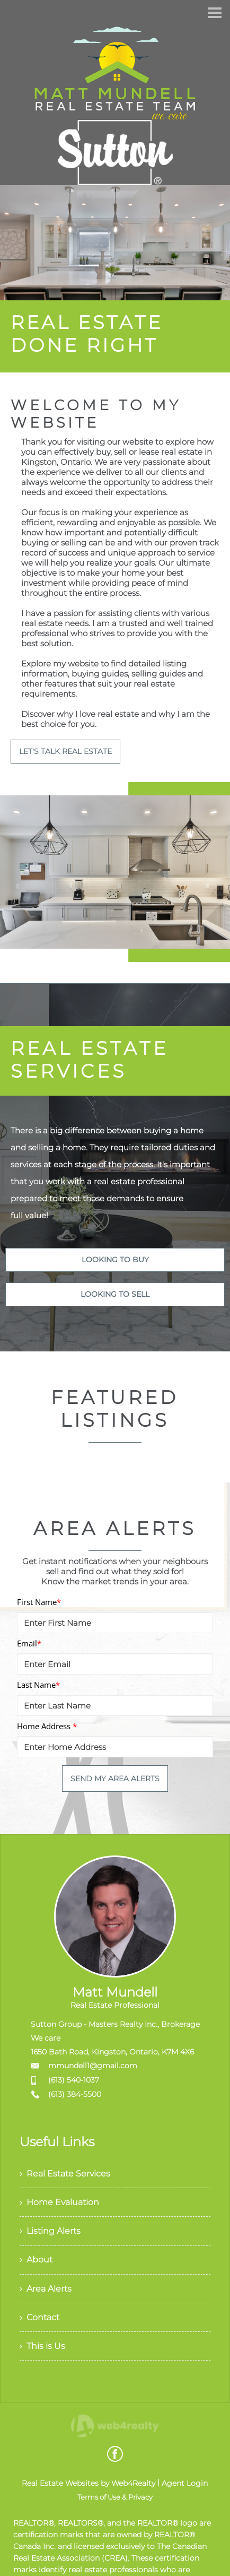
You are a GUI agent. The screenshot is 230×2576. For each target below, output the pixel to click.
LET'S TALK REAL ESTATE (65, 751)
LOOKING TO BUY (115, 1259)
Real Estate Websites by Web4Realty (88, 2486)
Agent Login (185, 2486)
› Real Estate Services (65, 2174)
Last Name (38, 1684)
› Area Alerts (46, 2290)
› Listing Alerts (50, 2232)
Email (29, 1643)
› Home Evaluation (59, 2203)
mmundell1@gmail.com (92, 2065)
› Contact (39, 2319)
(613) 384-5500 (74, 2094)
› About (36, 2261)
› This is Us (42, 2349)
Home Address (47, 1726)
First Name (39, 1602)
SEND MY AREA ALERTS (115, 1778)
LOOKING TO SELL (115, 1294)
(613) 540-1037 (73, 2080)
